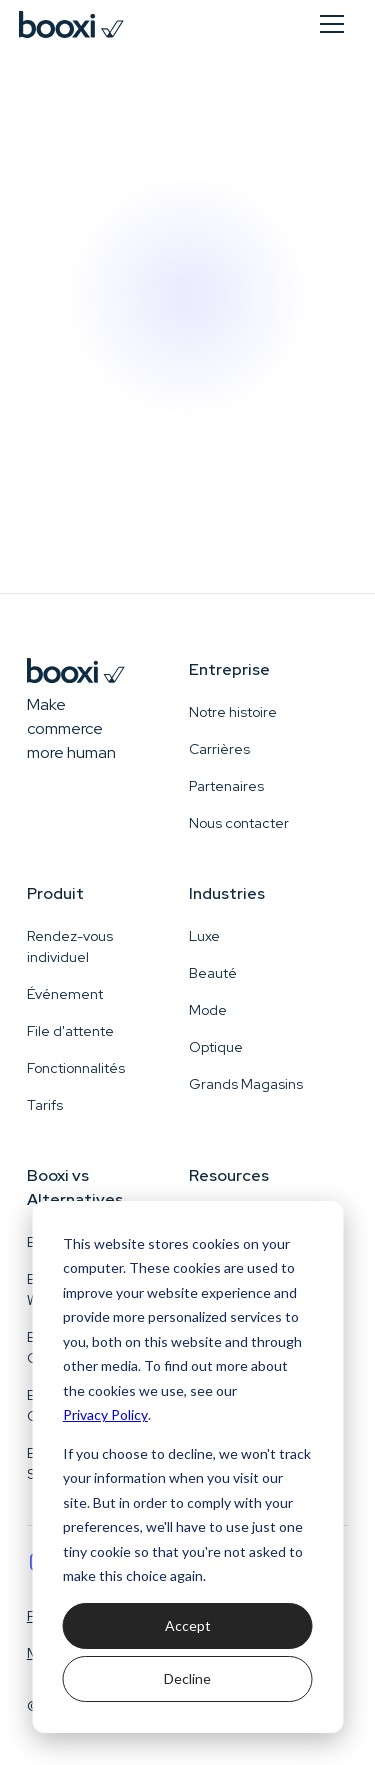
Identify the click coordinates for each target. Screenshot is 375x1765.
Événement (65, 994)
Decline (187, 1678)
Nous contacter (239, 823)
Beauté (213, 973)
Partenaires (226, 786)
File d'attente (70, 1031)
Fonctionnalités (76, 1068)
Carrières (219, 749)
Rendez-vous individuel (70, 946)
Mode (208, 1010)
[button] (332, 24)
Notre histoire (233, 712)
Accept (188, 1625)
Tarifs (45, 1105)
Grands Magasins (246, 1084)
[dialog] (187, 1467)
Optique (216, 1047)
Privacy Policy (105, 1414)
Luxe (204, 936)
